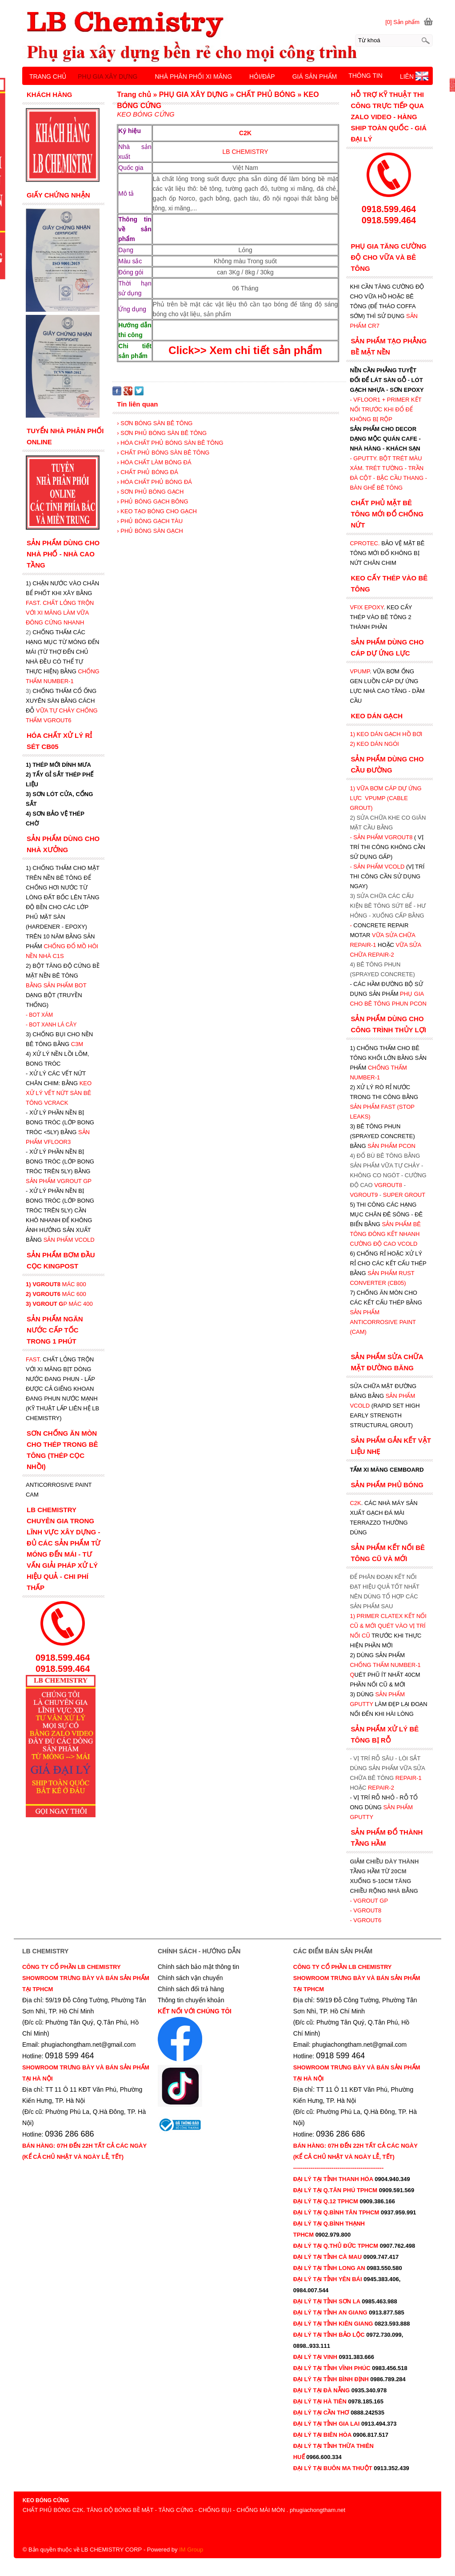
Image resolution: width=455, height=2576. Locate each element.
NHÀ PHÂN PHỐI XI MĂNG (193, 76)
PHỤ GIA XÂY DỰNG (107, 76)
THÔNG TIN (365, 75)
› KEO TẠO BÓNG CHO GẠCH (157, 511)
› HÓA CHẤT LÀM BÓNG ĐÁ (154, 462)
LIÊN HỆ (411, 76)
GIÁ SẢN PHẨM (314, 76)
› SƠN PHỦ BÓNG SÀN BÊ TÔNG (162, 433)
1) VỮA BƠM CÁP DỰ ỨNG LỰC (385, 798)
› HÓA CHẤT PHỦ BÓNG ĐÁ (154, 482)
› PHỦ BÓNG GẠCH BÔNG (152, 501)
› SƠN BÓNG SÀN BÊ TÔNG (154, 423)
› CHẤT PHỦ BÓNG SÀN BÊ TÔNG (163, 452)
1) (353, 1616)
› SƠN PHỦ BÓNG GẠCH (150, 491)
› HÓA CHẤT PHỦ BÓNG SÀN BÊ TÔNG (170, 442)
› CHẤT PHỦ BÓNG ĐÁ (147, 472)
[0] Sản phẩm (402, 22)
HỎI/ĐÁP (262, 76)
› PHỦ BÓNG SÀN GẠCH (150, 530)
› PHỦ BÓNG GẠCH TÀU (150, 521)
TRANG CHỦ (47, 76)
